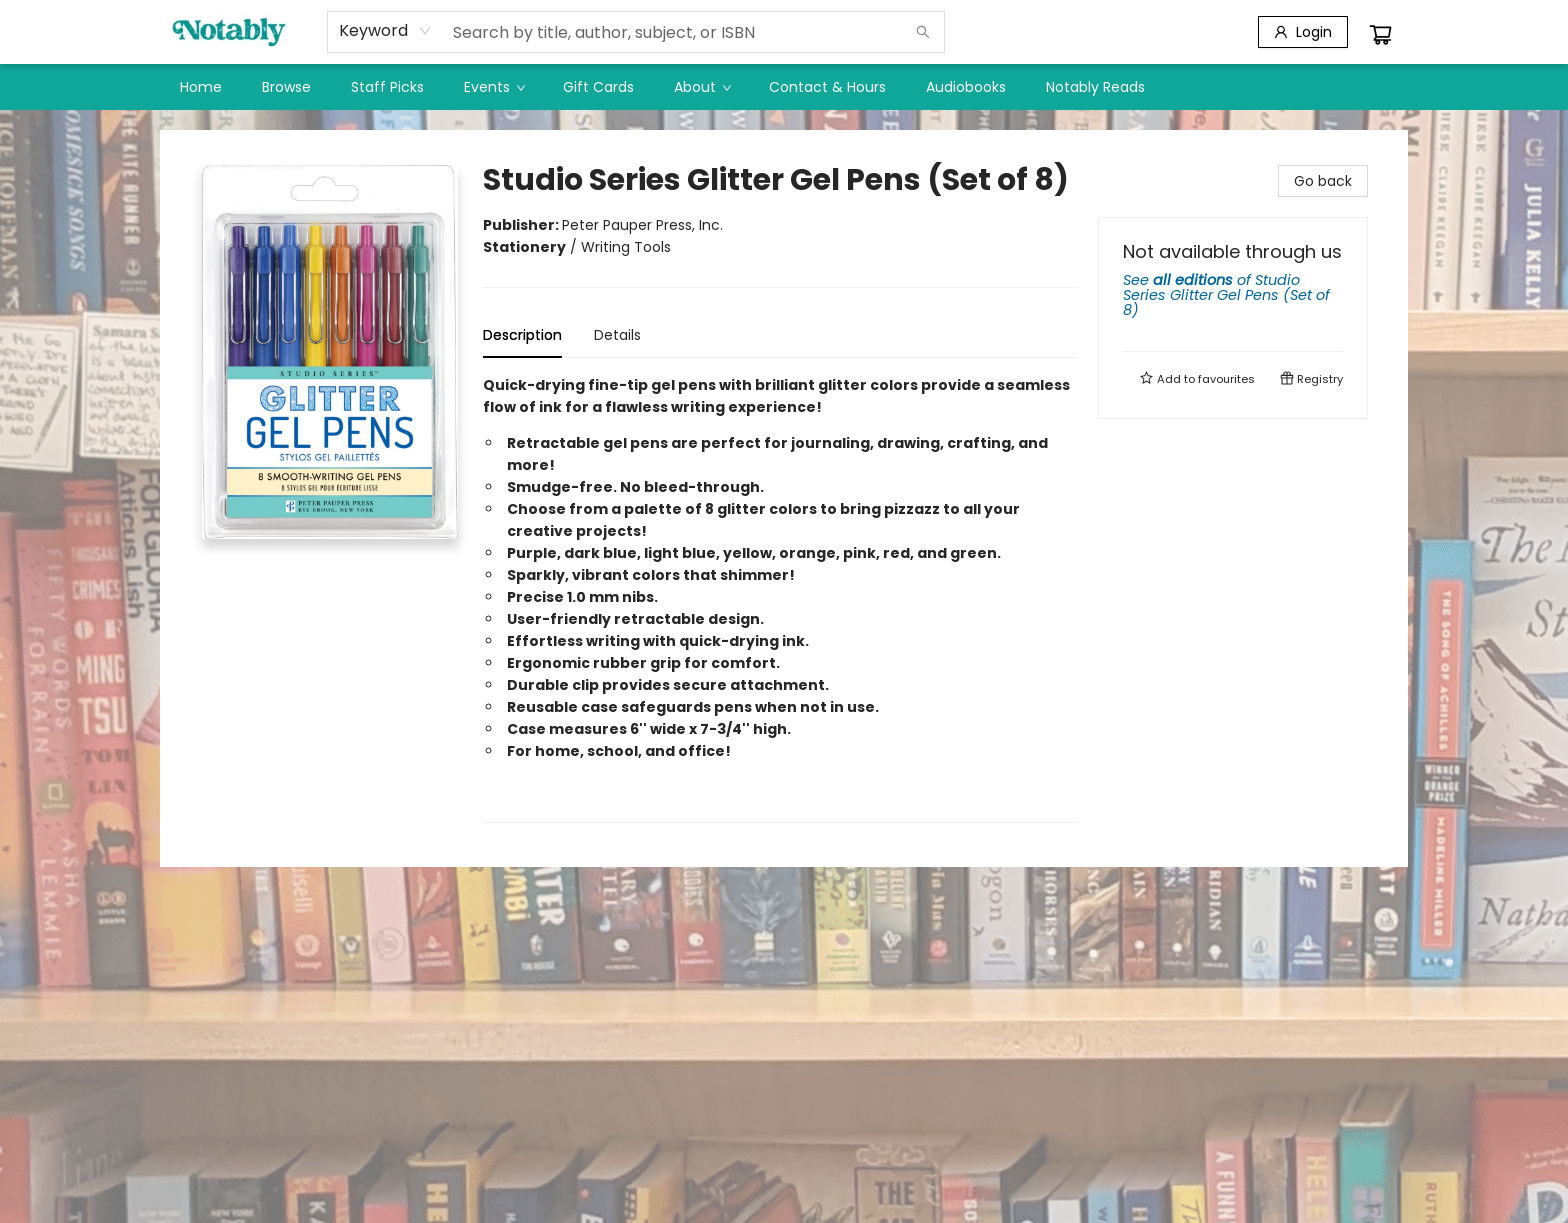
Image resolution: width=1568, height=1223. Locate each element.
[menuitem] (201, 87)
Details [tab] (617, 335)
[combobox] (385, 31)
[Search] (923, 32)
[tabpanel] (780, 598)
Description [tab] (522, 335)
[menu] (784, 87)
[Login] (1303, 32)
